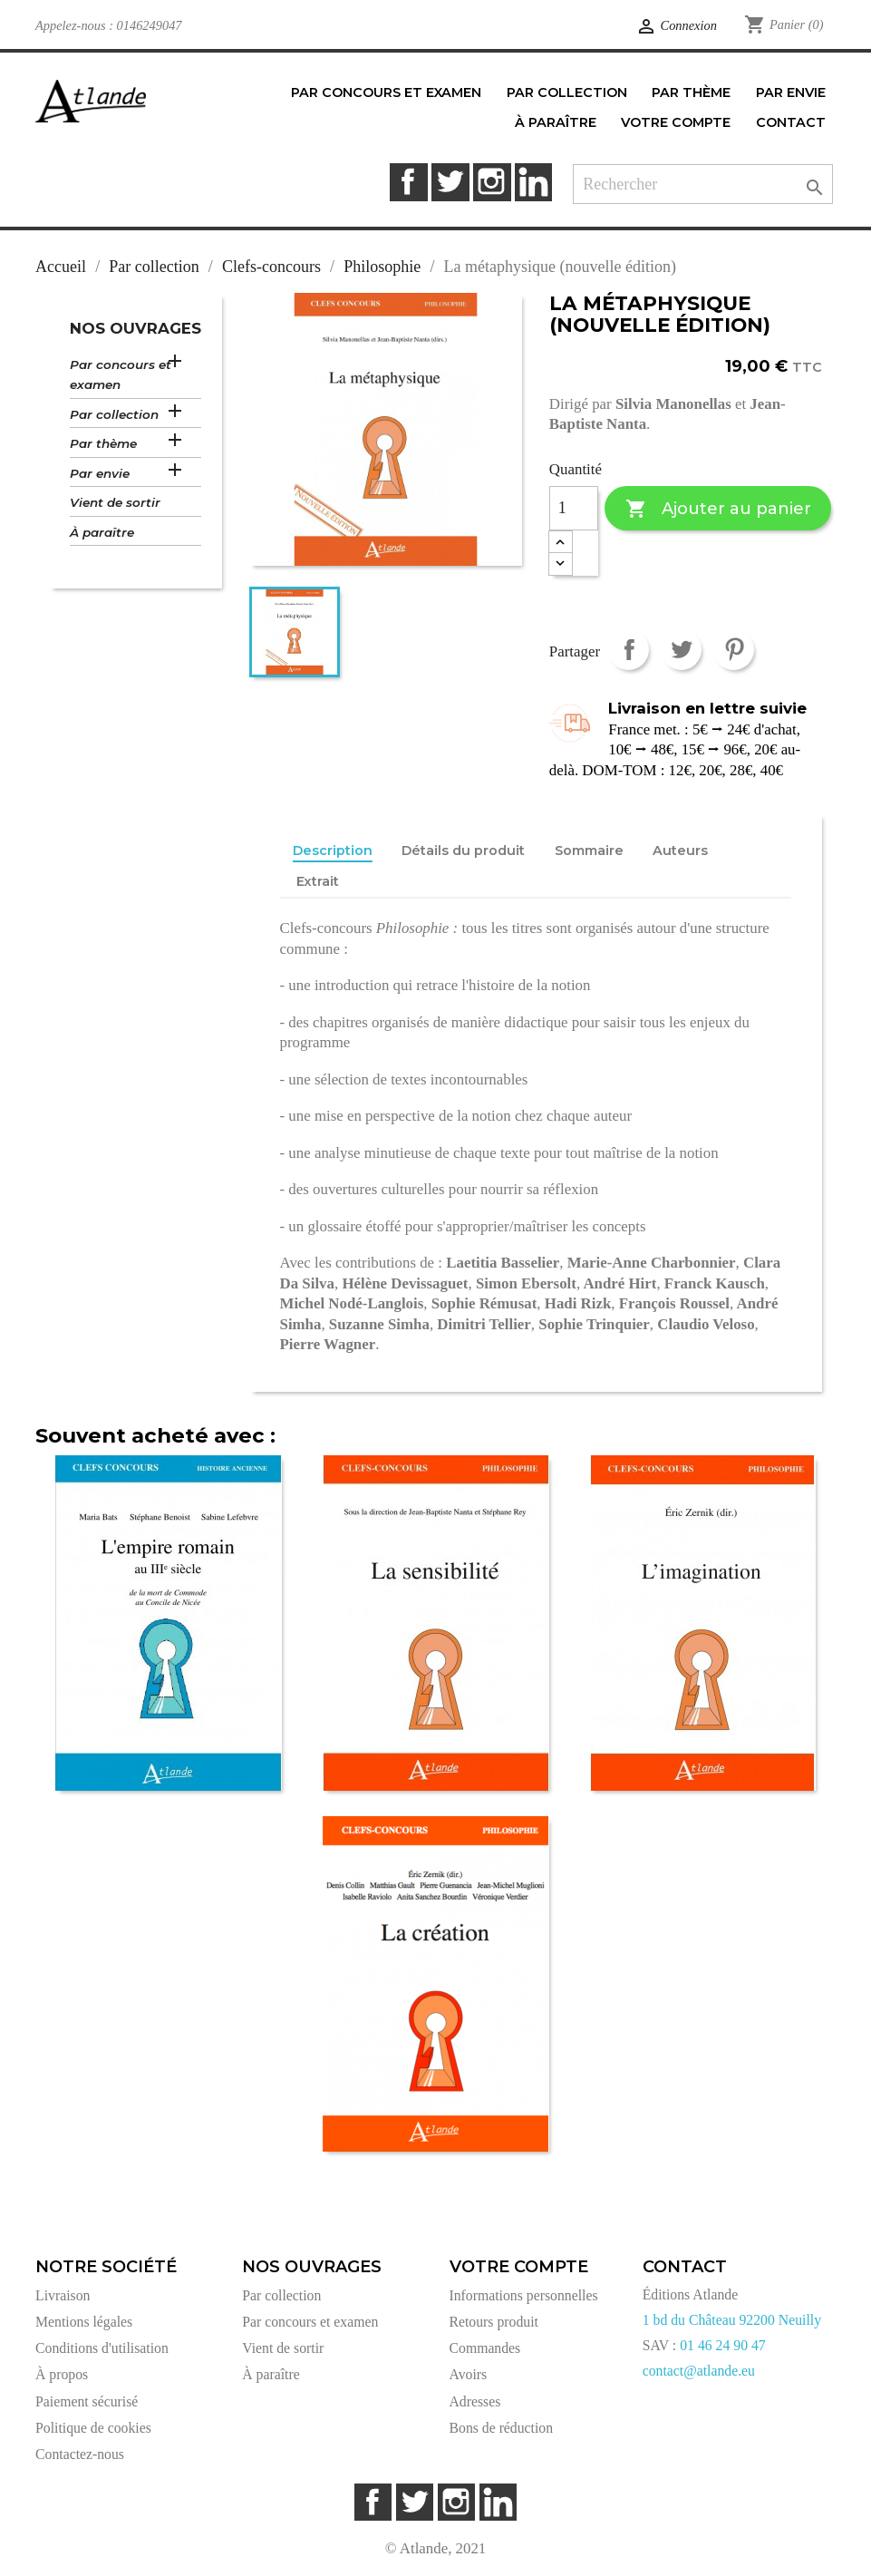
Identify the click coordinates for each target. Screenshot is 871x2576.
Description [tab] (333, 850)
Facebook (408, 181)
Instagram (491, 181)
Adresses (475, 2401)
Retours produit (494, 2321)
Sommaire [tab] (589, 850)
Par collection (114, 414)
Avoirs (469, 2374)
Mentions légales (83, 2321)
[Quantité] (573, 508)
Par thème (103, 443)
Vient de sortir (115, 502)
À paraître (102, 532)
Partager (628, 649)
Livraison (62, 2295)
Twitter (450, 181)
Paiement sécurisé (86, 2401)
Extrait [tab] (317, 881)
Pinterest (733, 649)
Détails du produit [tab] (463, 850)
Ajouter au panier (718, 509)
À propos (61, 2374)
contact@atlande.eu (699, 2370)
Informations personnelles (524, 2295)
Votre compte (519, 2267)
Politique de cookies (93, 2427)
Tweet (681, 649)
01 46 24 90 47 (723, 2345)
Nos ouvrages (135, 328)
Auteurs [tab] (680, 850)
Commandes (485, 2348)
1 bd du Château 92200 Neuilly (732, 2320)
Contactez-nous (79, 2454)
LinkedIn (533, 181)
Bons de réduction (502, 2427)
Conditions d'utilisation (102, 2348)
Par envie (100, 473)
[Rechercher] (703, 184)
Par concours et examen (120, 375)
